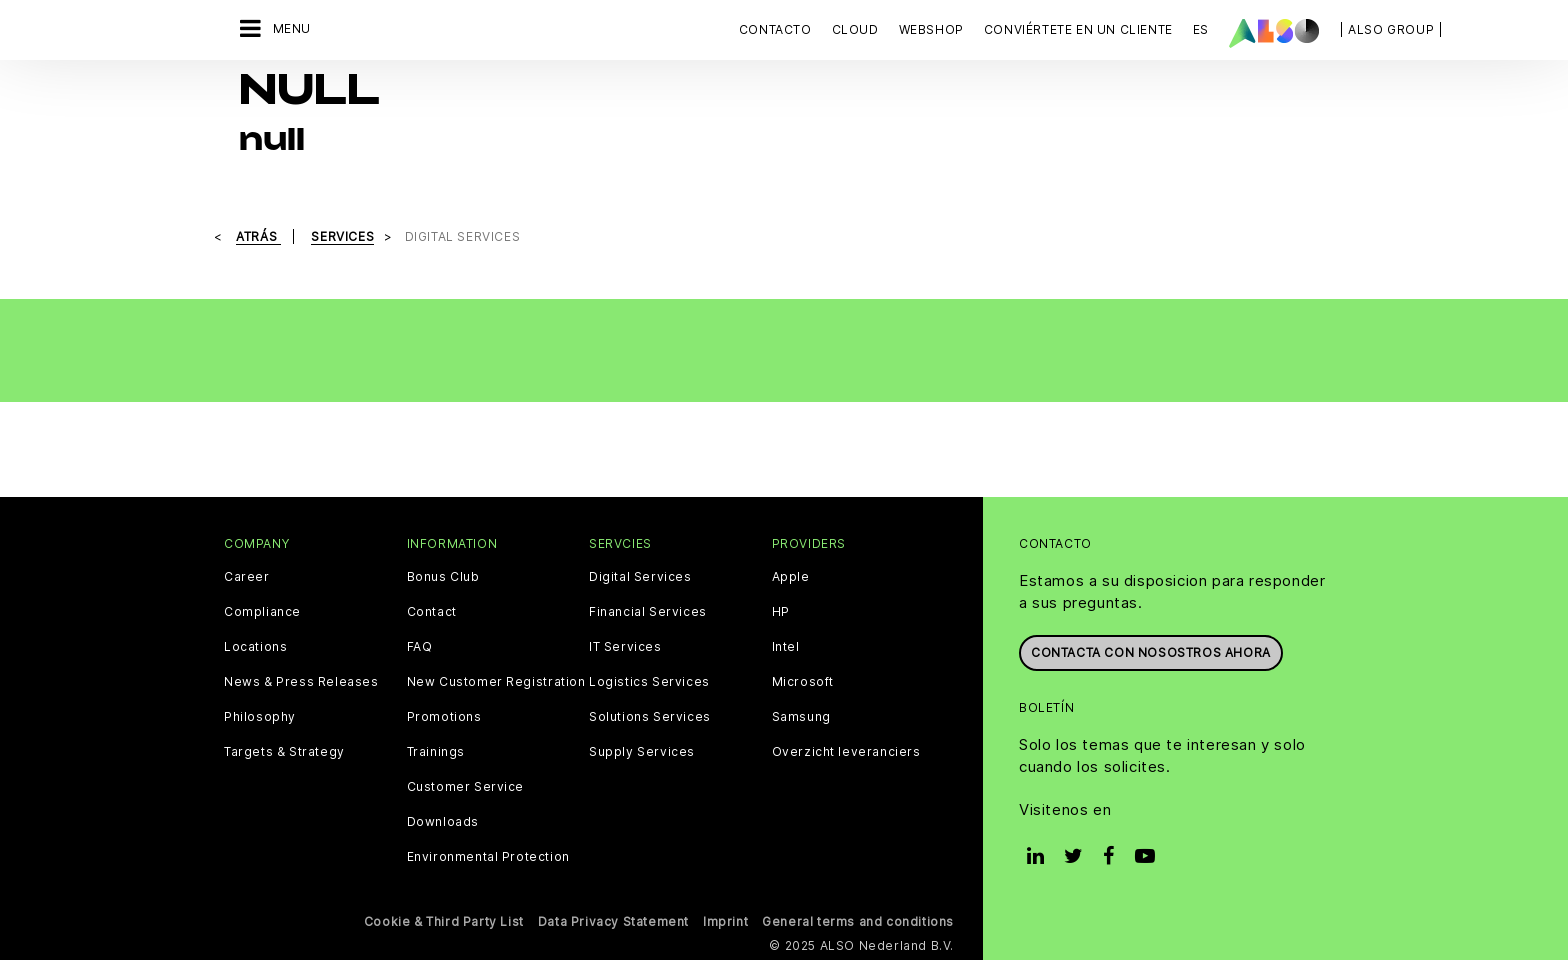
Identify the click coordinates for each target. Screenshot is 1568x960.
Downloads (443, 822)
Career (247, 577)
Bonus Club (443, 577)
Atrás (258, 236)
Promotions (444, 717)
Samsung (801, 717)
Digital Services (640, 577)
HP (781, 612)
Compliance (262, 612)
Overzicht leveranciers (846, 752)
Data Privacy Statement (613, 921)
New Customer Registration (496, 682)
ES (1201, 29)
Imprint (725, 921)
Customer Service (466, 787)
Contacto (775, 29)
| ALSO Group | (1391, 29)
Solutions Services (650, 717)
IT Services (625, 647)
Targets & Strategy (284, 752)
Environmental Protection (488, 857)
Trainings (436, 752)
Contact (432, 612)
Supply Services (642, 752)
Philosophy (260, 717)
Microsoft (803, 682)
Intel (786, 647)
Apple (791, 577)
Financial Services (648, 612)
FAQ (420, 647)
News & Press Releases (301, 682)
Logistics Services (649, 682)
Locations (255, 647)
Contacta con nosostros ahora (1151, 652)
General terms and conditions (858, 921)
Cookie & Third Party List (444, 921)
